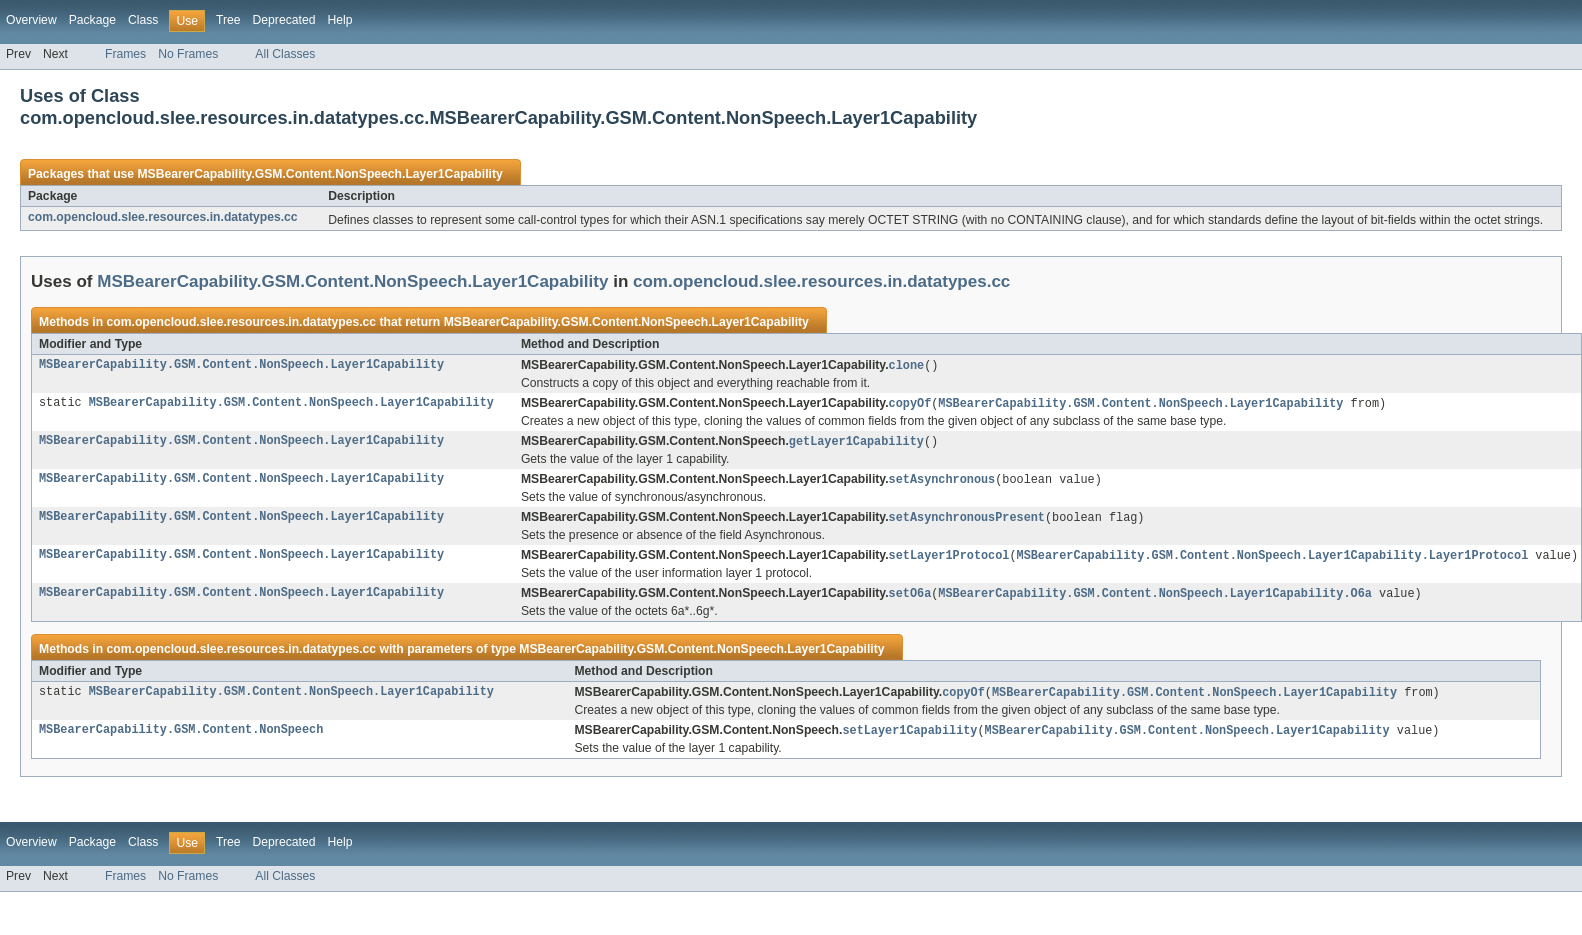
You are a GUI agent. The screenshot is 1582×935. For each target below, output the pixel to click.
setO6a (910, 600)
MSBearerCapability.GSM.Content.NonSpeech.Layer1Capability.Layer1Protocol (1272, 561)
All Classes (285, 54)
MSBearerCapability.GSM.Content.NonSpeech (181, 739)
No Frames (188, 54)
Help (339, 20)
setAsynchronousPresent (967, 522)
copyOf (910, 405)
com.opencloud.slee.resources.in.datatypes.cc (163, 217)
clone (907, 366)
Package (92, 20)
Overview (31, 20)
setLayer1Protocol (949, 561)
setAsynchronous (942, 483)
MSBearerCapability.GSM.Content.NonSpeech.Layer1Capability (319, 174)
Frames (125, 54)
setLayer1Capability (909, 739)
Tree (228, 20)
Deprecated (284, 20)
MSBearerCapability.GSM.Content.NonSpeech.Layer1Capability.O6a (1154, 600)
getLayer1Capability (856, 444)
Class (143, 20)
